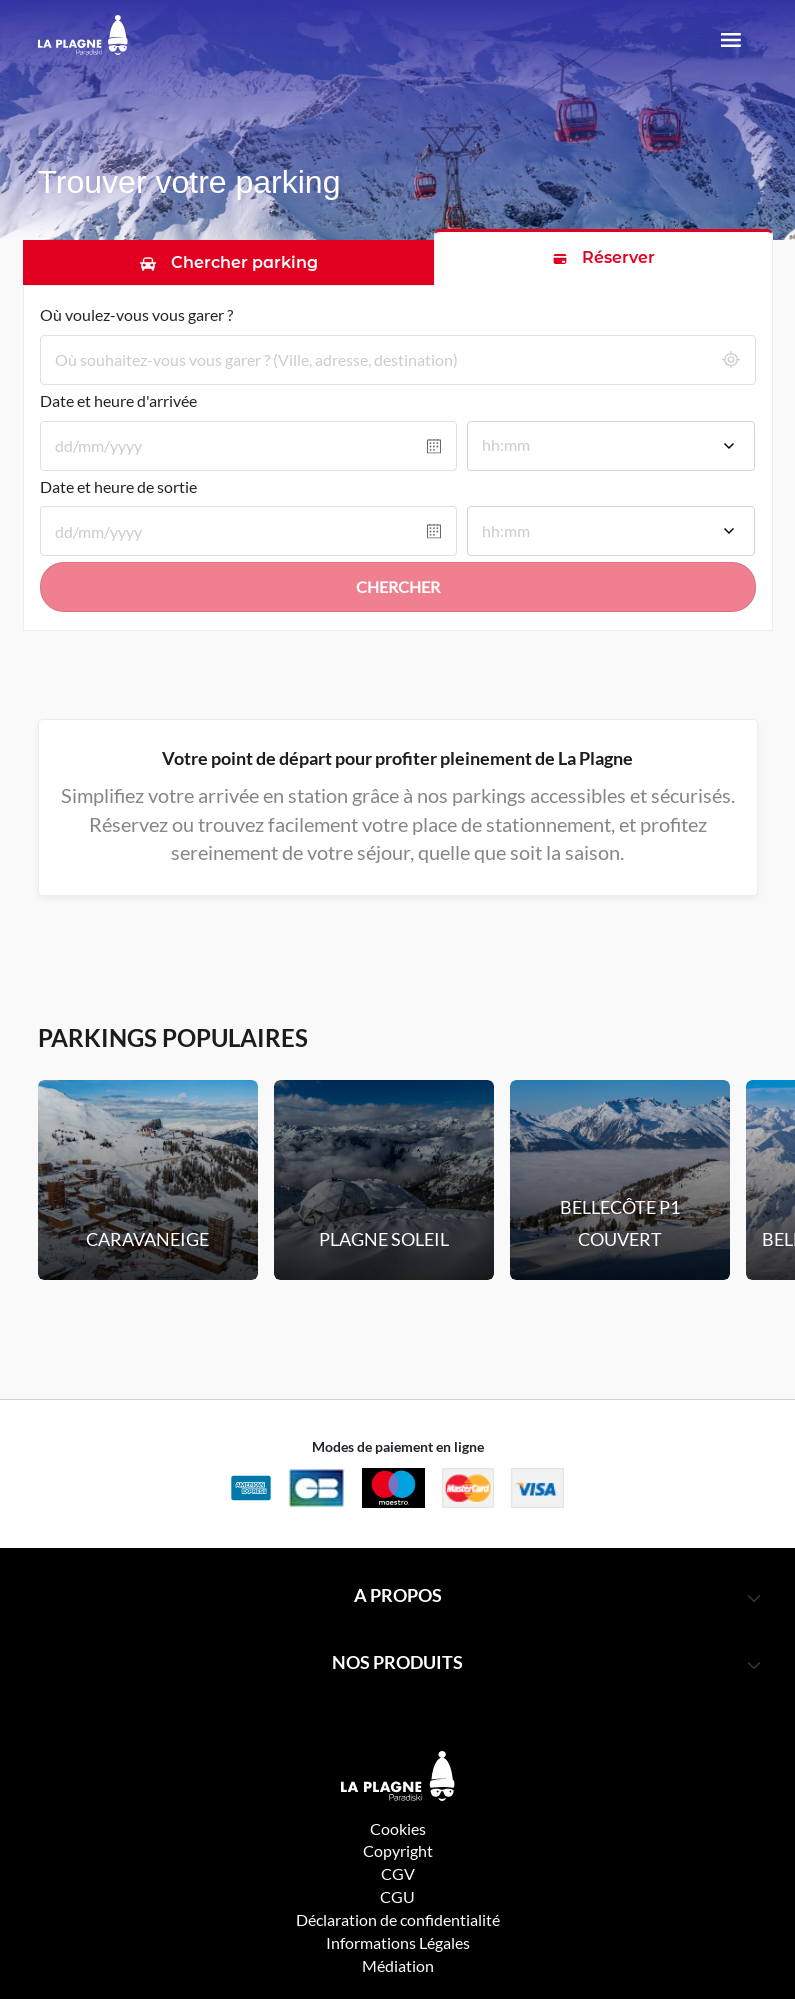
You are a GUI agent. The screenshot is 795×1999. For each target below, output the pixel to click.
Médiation (398, 1965)
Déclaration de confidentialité (398, 1919)
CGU (397, 1896)
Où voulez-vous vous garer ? (136, 314)
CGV (398, 1873)
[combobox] (611, 448)
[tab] (229, 262)
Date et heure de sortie (118, 486)
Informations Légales (398, 1942)
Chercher (398, 586)
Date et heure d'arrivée (118, 400)
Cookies (398, 1828)
